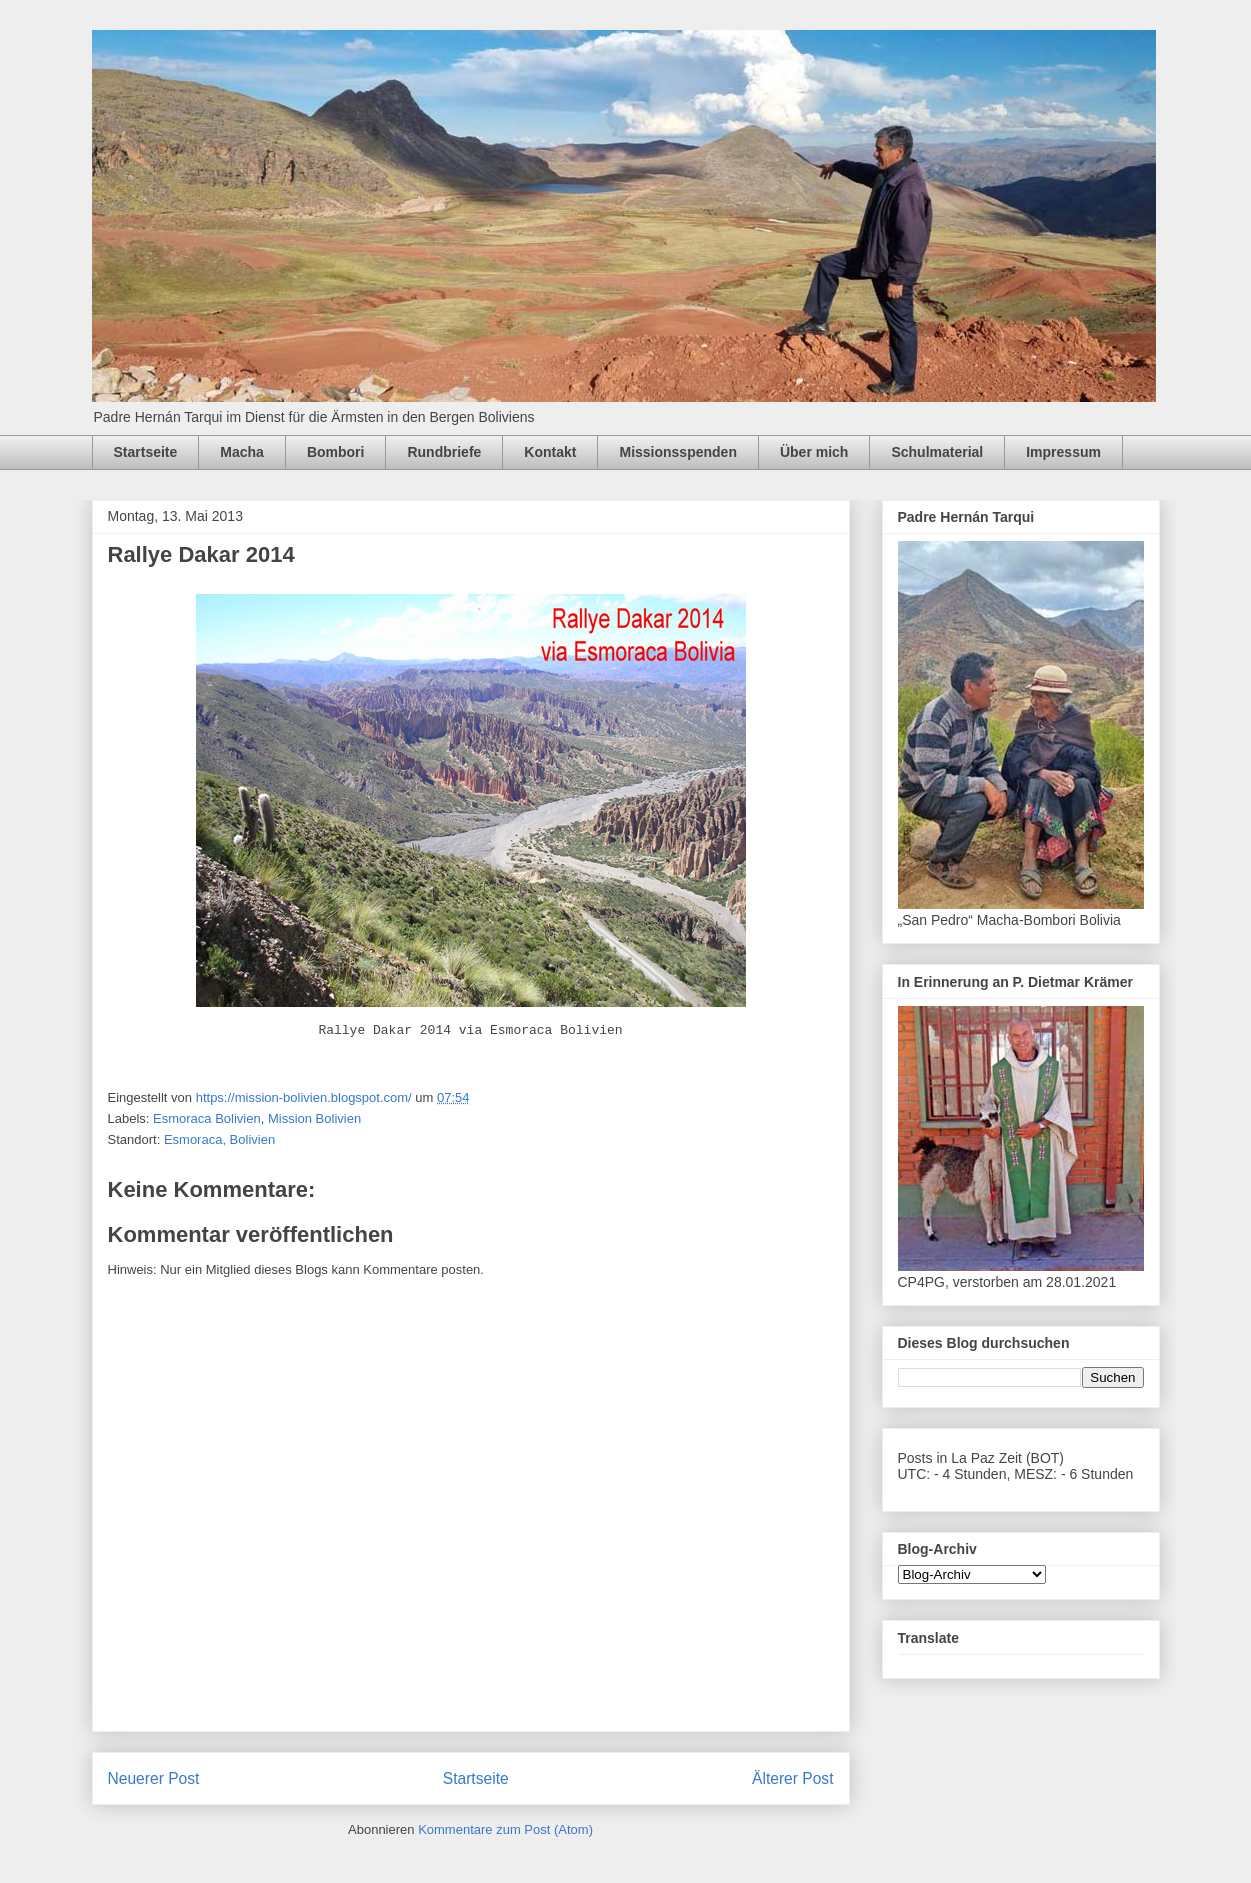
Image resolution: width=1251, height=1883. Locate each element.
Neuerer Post (154, 1778)
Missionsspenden (677, 452)
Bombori (336, 452)
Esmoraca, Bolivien (219, 1139)
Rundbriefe (444, 452)
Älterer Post (792, 1778)
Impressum (1063, 452)
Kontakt (550, 452)
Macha (242, 452)
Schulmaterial (937, 452)
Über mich (814, 452)
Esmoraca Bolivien (207, 1118)
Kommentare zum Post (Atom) (505, 1829)
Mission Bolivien (314, 1118)
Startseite (146, 452)
